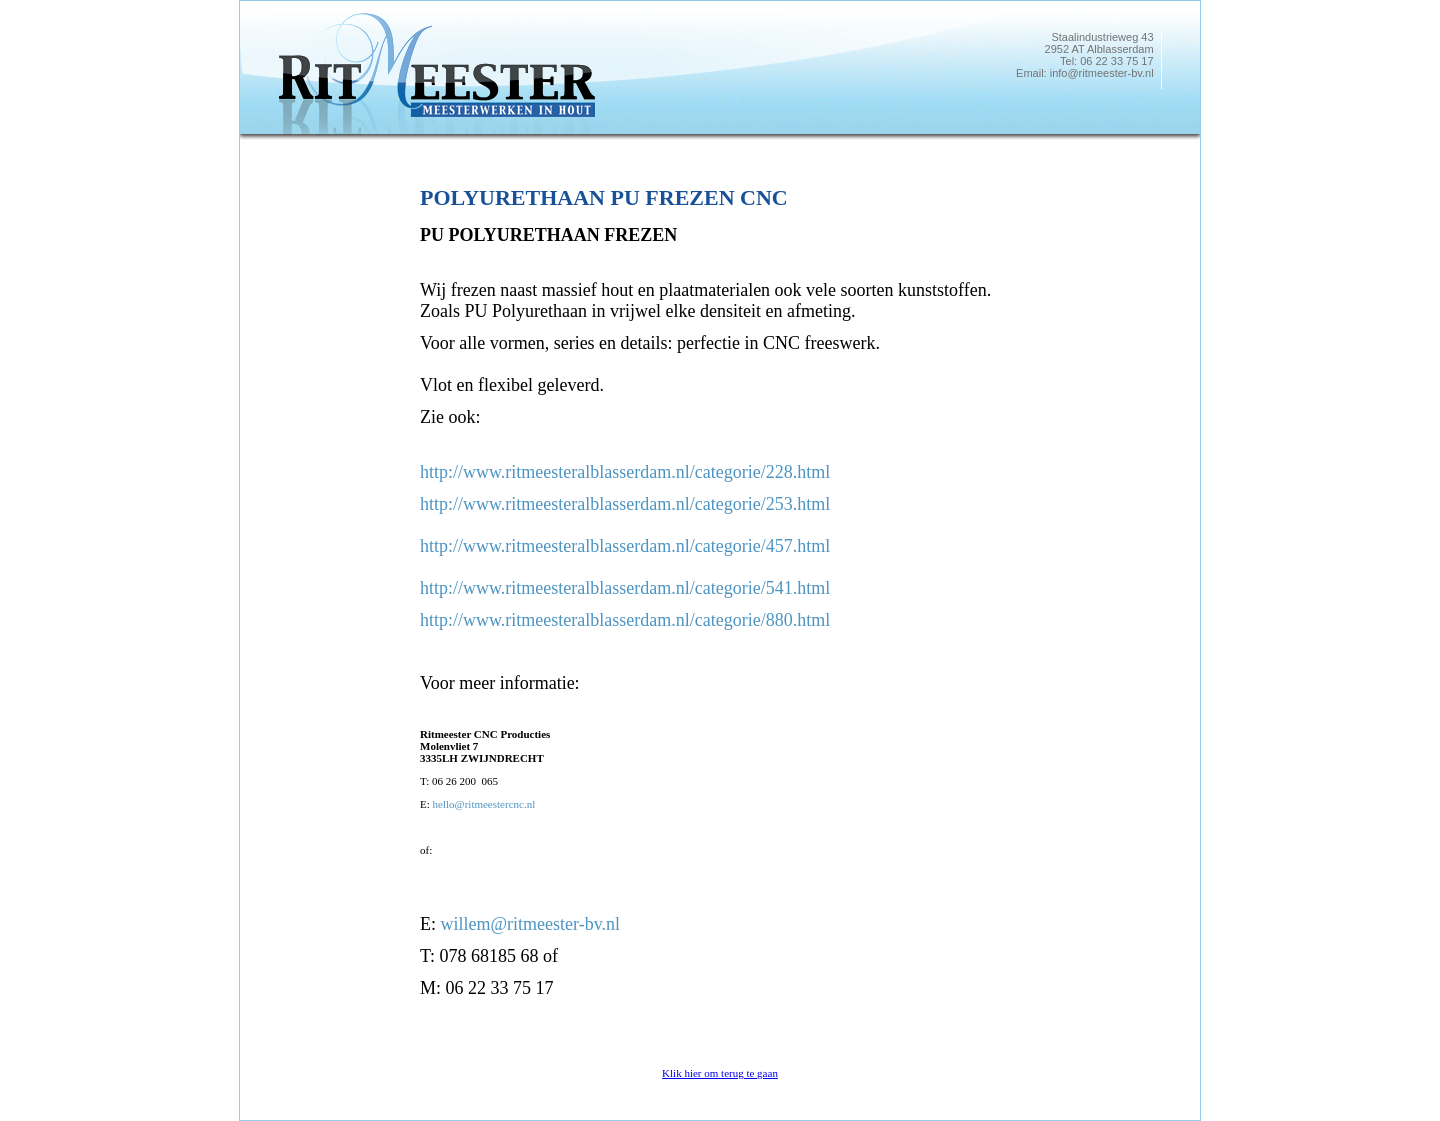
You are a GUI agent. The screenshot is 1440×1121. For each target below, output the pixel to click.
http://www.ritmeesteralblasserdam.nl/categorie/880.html (625, 620)
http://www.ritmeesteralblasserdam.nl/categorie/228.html (625, 472)
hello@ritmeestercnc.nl (484, 804)
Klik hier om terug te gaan (720, 1073)
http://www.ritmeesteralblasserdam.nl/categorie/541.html (625, 588)
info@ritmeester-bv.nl (1102, 73)
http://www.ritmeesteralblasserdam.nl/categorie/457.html (625, 546)
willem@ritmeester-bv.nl (531, 924)
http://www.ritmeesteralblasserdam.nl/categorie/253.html (625, 504)
